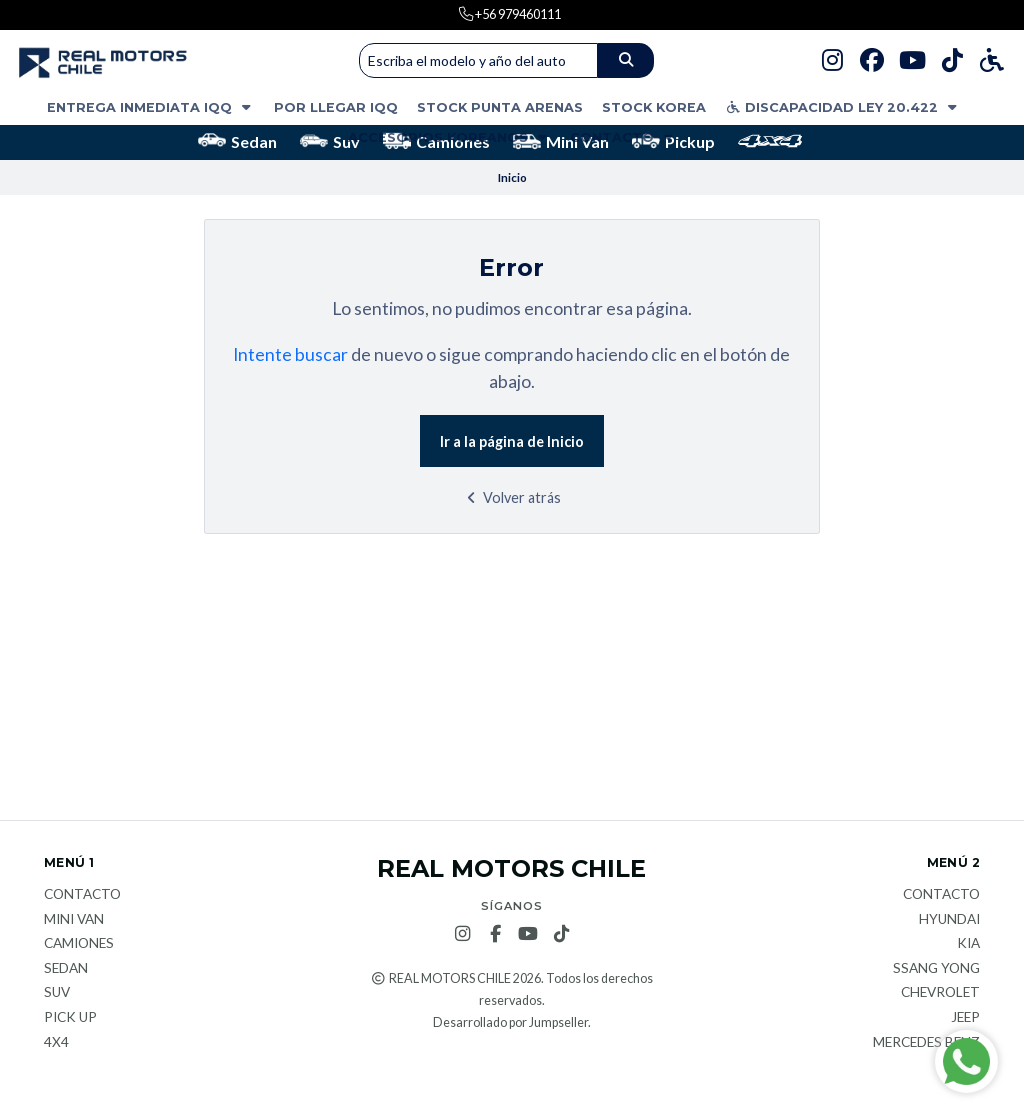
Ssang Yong (936, 969)
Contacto (623, 137)
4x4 (56, 1043)
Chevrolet (940, 993)
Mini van (74, 920)
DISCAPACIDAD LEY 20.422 (843, 107)
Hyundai (949, 920)
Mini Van (561, 141)
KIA (968, 944)
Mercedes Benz (926, 1043)
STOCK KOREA (654, 107)
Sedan (237, 141)
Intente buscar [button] (290, 354)
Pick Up (70, 1018)
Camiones (79, 944)
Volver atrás (511, 497)
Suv (330, 141)
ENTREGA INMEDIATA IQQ (151, 107)
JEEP (965, 1018)
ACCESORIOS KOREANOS (449, 137)
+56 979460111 (517, 14)
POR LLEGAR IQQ (336, 107)
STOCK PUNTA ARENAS (500, 107)
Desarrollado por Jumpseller (510, 1022)
